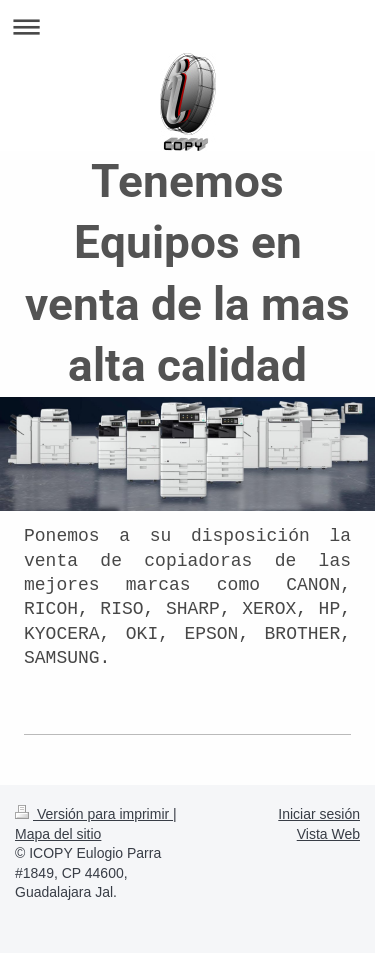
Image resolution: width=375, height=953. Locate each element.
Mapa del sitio (58, 834)
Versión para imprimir (94, 814)
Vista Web (328, 834)
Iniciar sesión (319, 814)
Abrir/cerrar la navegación (187, 26)
